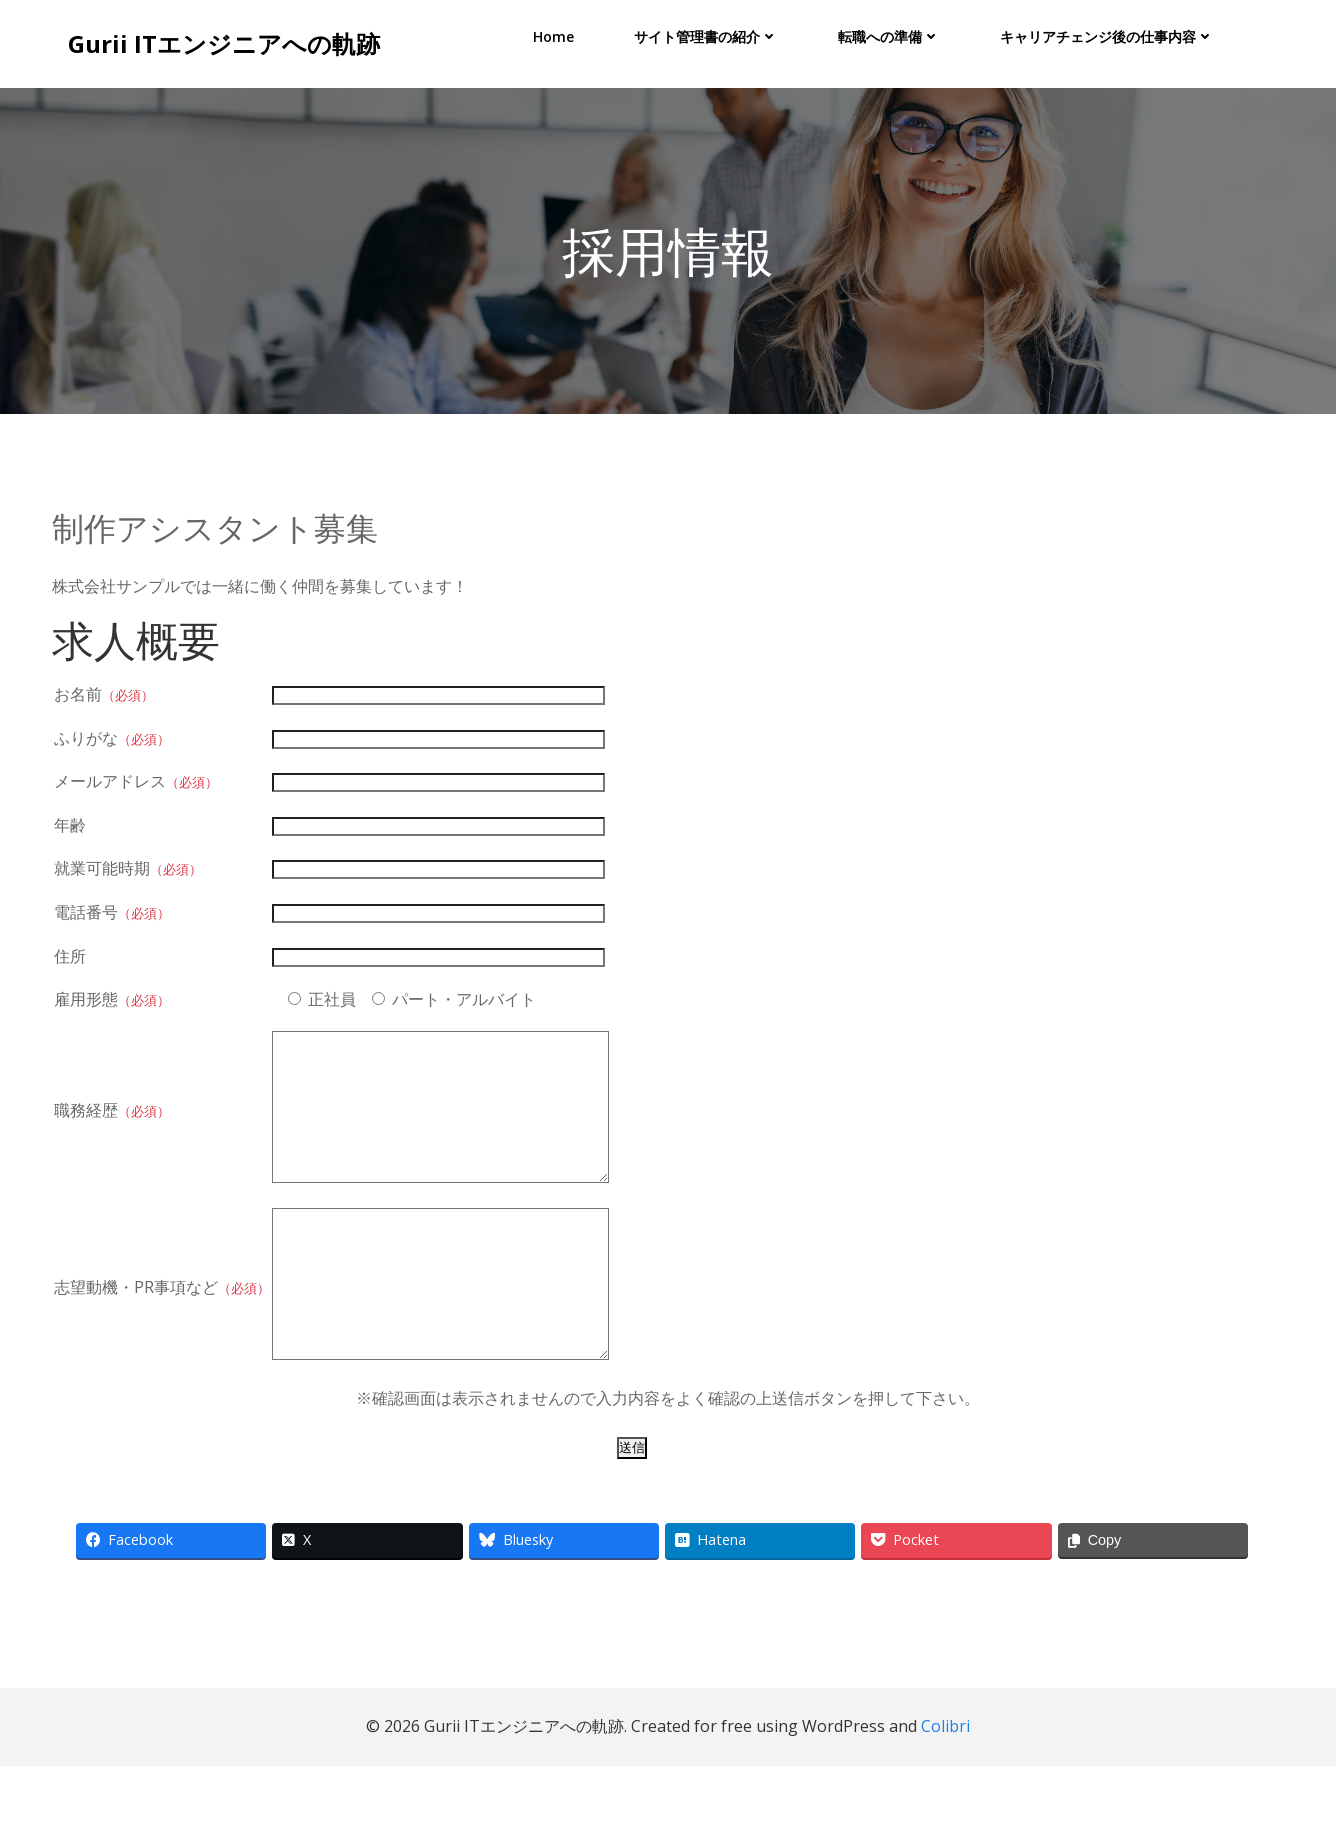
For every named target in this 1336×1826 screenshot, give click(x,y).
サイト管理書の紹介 (707, 35)
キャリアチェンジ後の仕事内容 (1108, 35)
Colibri (945, 1787)
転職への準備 (890, 35)
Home (554, 35)
